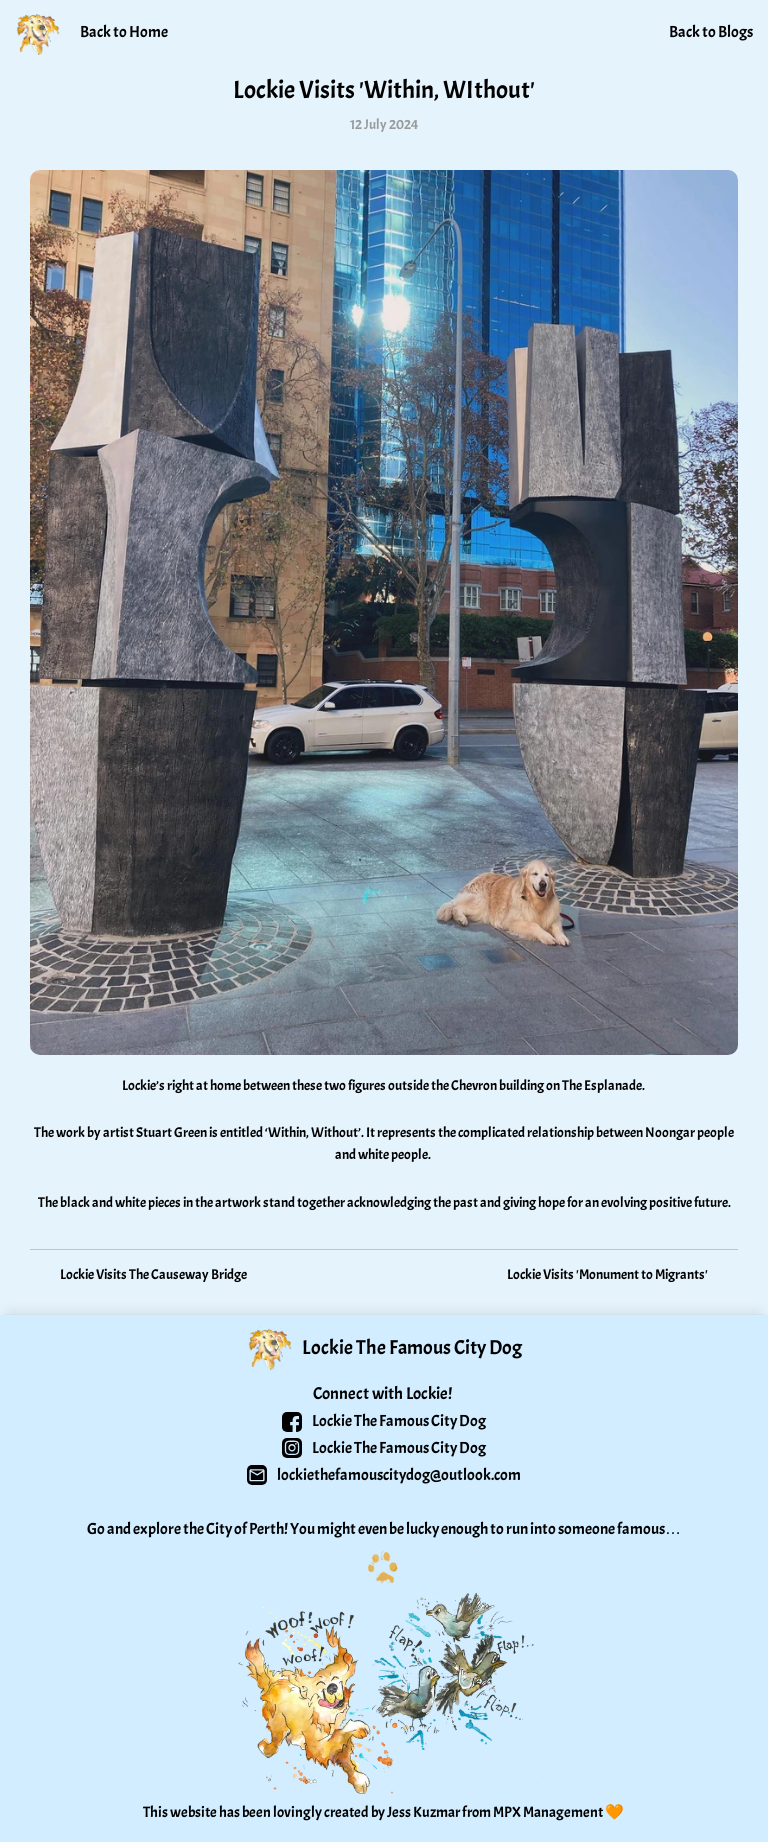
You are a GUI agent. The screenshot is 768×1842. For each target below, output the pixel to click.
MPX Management (548, 1812)
